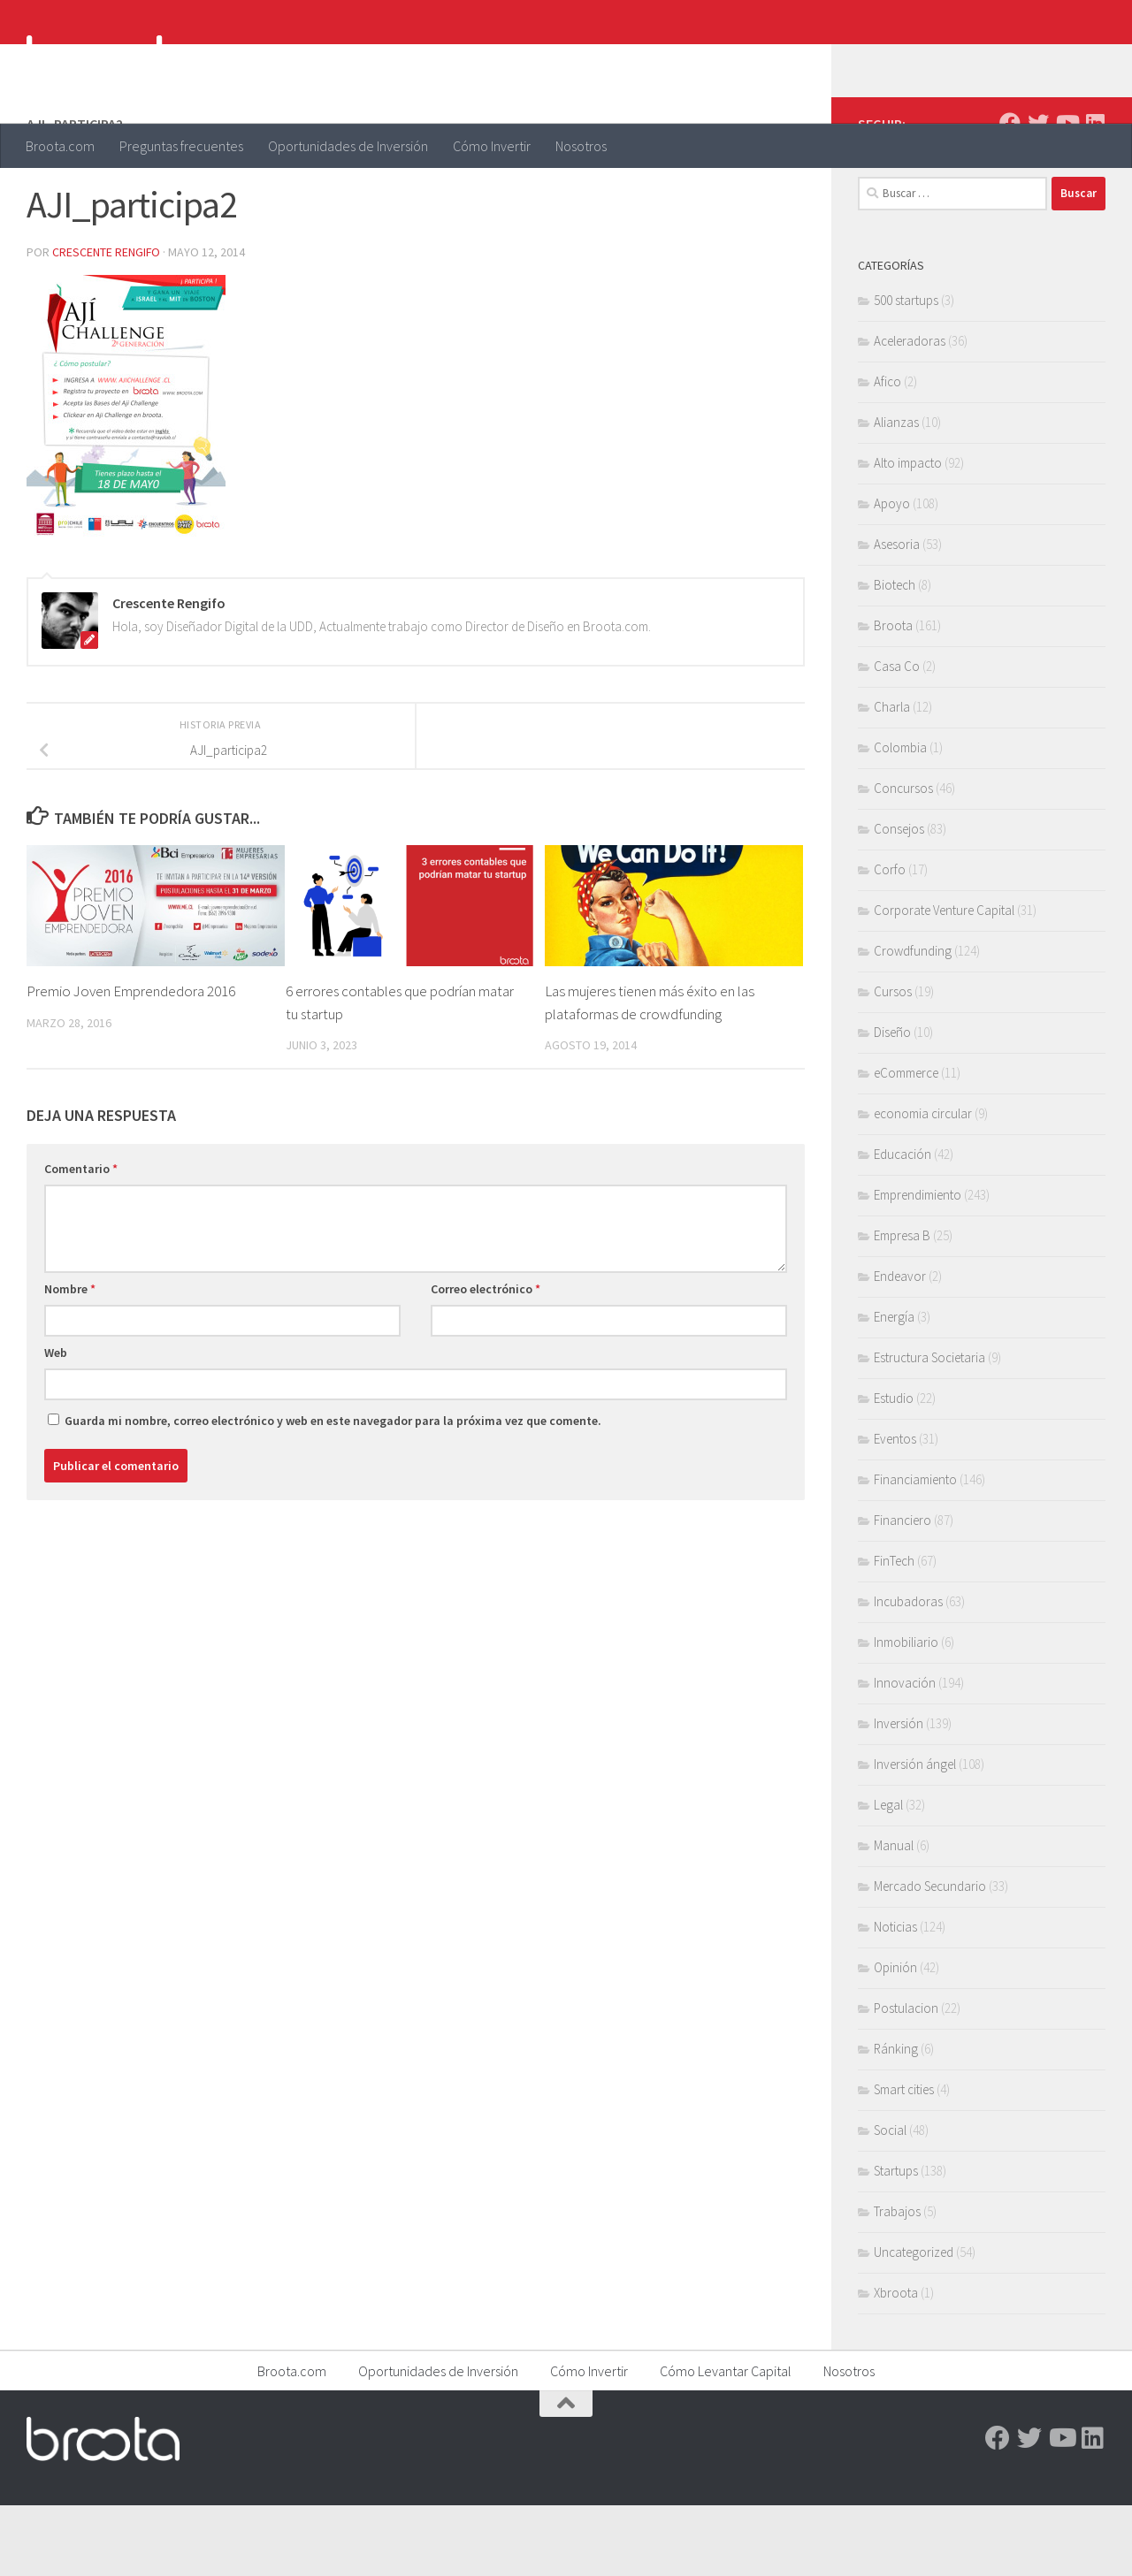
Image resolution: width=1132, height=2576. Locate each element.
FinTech (894, 1631)
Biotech (894, 655)
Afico (887, 452)
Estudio (894, 1468)
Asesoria (897, 614)
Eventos (895, 1509)
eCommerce (906, 1143)
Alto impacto (908, 533)
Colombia (900, 818)
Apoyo (892, 574)
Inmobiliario (906, 1712)
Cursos (893, 1062)
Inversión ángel (915, 1834)
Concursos (903, 858)
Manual (894, 1916)
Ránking (896, 2119)
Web (55, 1423)
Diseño (892, 1102)
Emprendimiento (917, 1265)
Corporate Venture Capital (944, 980)
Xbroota (896, 2363)
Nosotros (581, 146)
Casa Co (897, 736)
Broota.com (60, 146)
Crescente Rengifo (106, 323)
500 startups (906, 370)
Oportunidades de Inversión (348, 146)
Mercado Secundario (930, 1956)
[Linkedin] (1094, 193)
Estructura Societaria (929, 1428)
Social (890, 2200)
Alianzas (896, 492)
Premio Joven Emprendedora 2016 (131, 1061)
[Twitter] (1038, 193)
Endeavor (900, 1346)
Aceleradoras (909, 411)
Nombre (70, 1360)
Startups (896, 2241)
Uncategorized (913, 2322)
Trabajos (897, 2282)
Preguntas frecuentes (181, 146)
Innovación (905, 1753)
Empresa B (902, 1306)
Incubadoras (908, 1672)
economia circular (923, 1184)
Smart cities (904, 2160)
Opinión (895, 2038)
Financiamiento (915, 1550)
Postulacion (906, 2078)
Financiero (902, 1590)
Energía (894, 1387)
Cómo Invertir (492, 146)
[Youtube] (1066, 193)
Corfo (890, 940)
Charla (892, 777)
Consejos (899, 899)
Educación (902, 1224)
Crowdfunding (913, 1021)
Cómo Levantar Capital (726, 2441)
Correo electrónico (485, 1360)
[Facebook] (1010, 193)
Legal (888, 1875)
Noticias (895, 1997)
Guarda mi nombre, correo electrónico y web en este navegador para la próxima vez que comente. (333, 1491)
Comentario (81, 1239)
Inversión (898, 1794)
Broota (893, 696)
